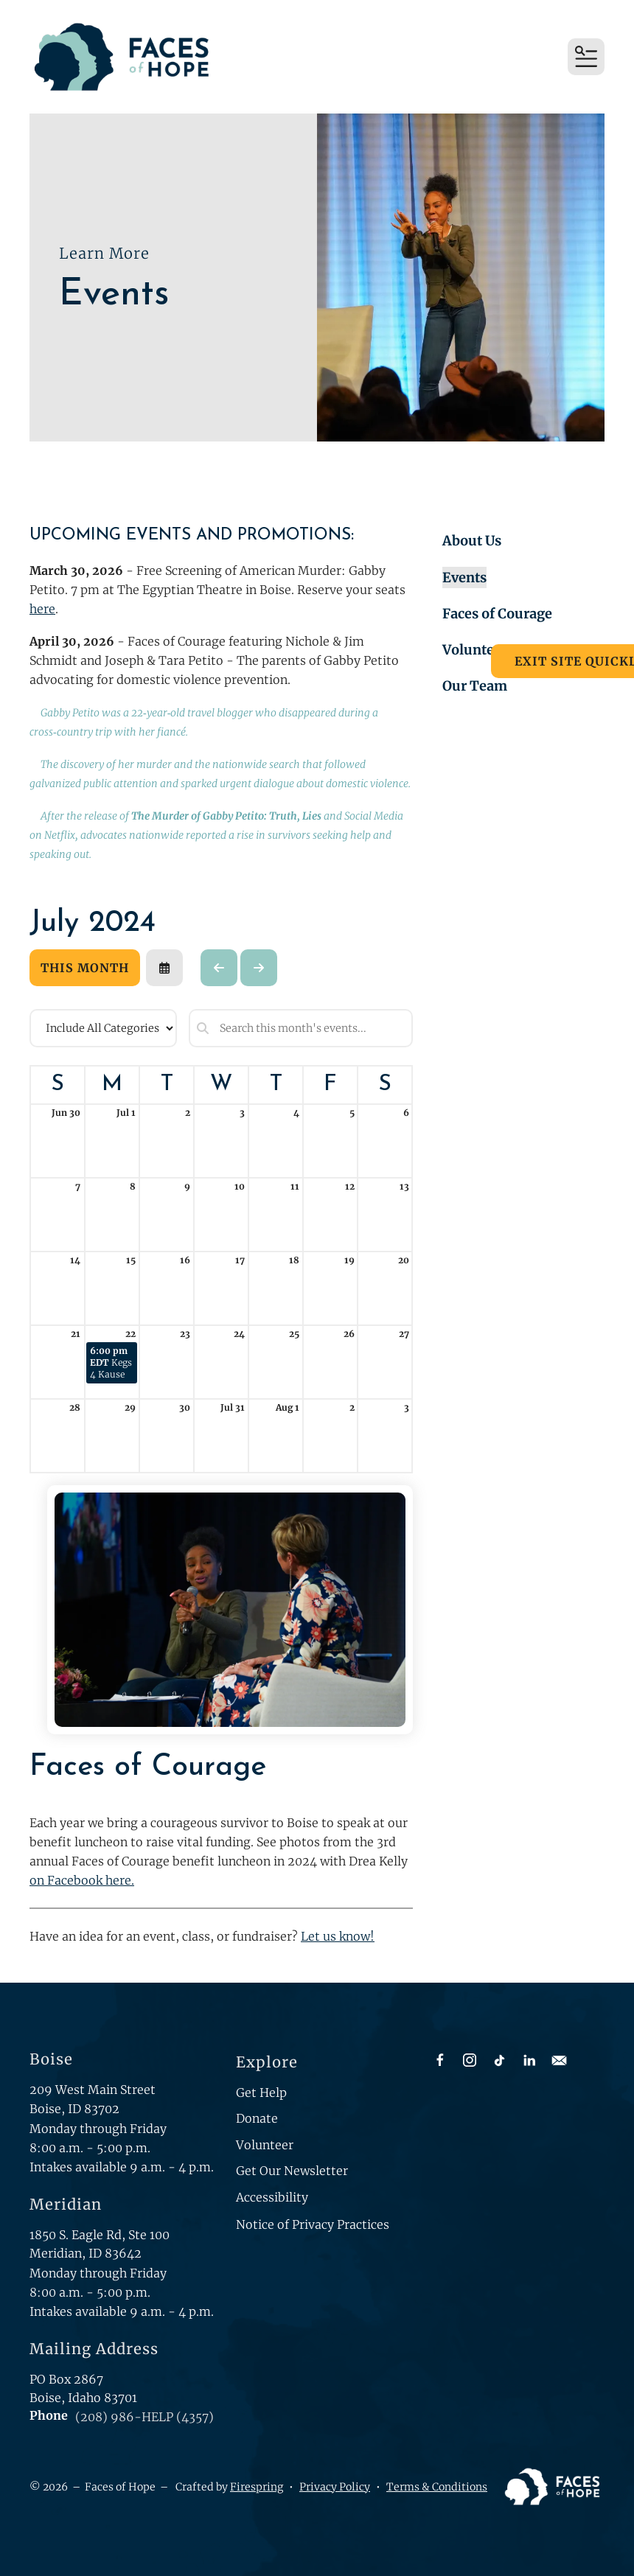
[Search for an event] (301, 1028)
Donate (257, 2118)
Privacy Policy (334, 2486)
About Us (471, 540)
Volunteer (474, 649)
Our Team (474, 685)
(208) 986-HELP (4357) (144, 2416)
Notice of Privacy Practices (312, 2224)
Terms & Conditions (436, 2486)
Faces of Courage (497, 613)
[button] (586, 56)
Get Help (261, 2092)
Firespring (256, 2486)
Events (464, 577)
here (42, 608)
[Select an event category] (103, 1028)
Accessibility (272, 2197)
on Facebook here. (81, 1880)
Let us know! (338, 1936)
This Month (85, 967)
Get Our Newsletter (292, 2170)
